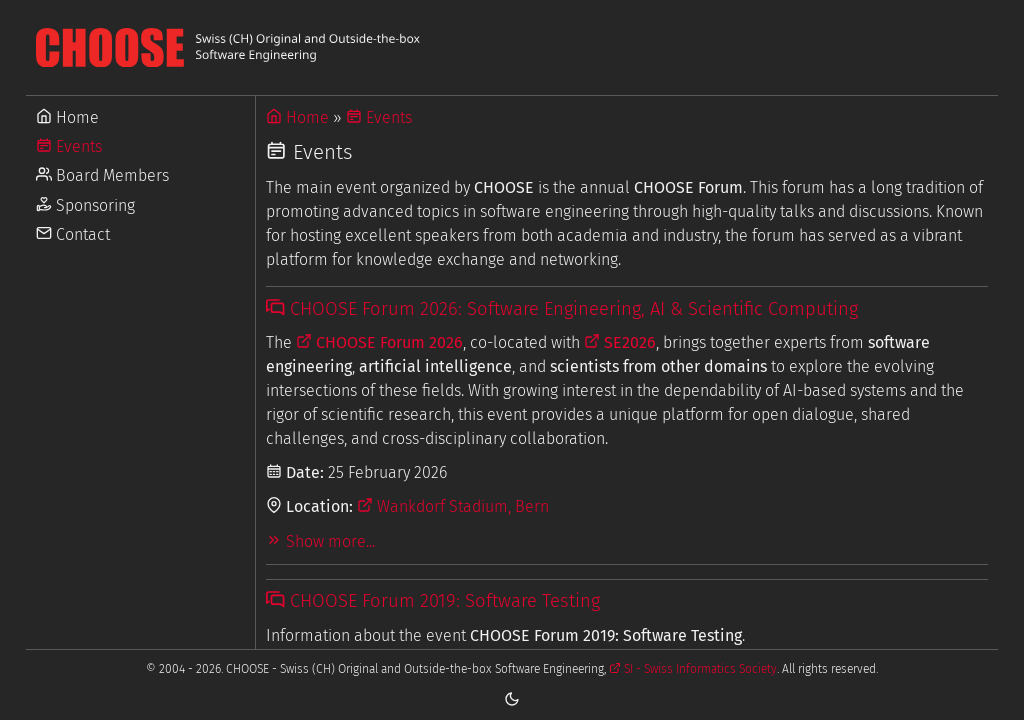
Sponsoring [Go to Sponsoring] (85, 205)
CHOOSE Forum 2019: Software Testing (432, 601)
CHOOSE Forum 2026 (379, 342)
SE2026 (620, 342)
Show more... (320, 541)
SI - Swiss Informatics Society (693, 669)
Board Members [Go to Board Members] (102, 175)
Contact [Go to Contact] (73, 234)
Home (297, 117)
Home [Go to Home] (67, 117)
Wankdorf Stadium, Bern (453, 506)
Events (379, 117)
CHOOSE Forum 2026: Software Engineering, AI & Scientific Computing (561, 309)
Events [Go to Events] (69, 146)
